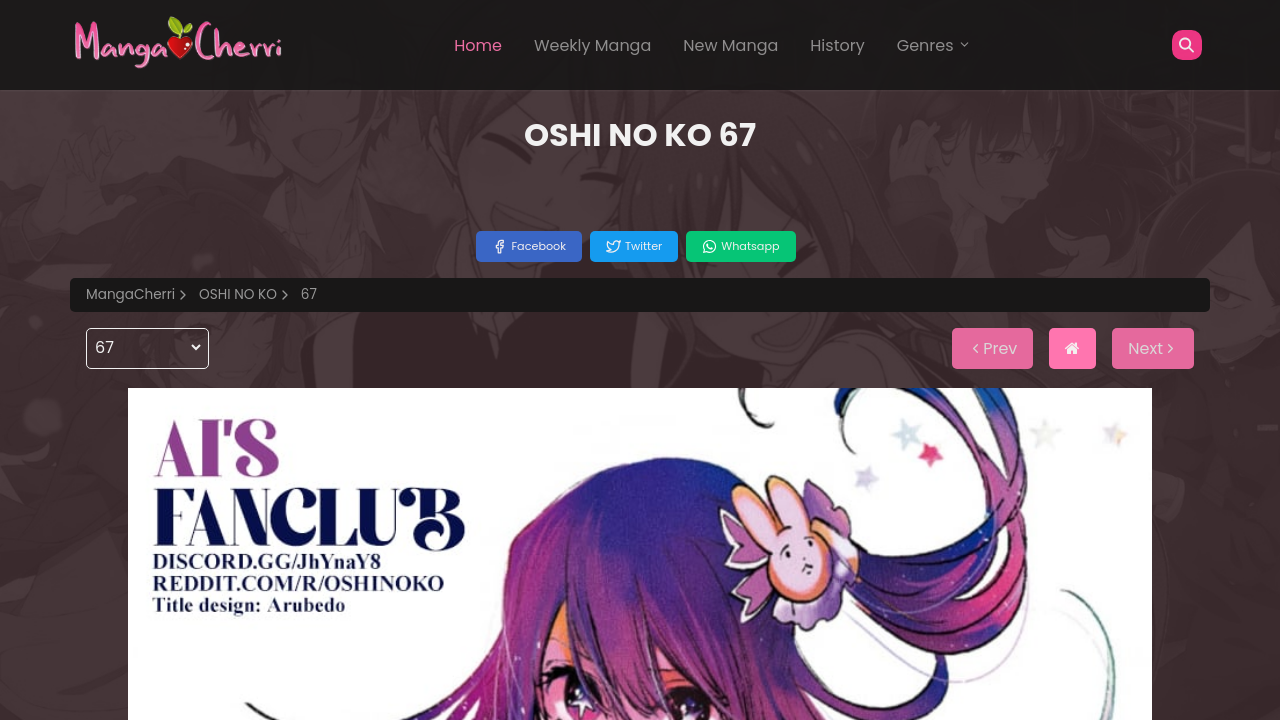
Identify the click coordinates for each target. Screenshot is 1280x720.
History (837, 45)
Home (478, 45)
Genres (934, 45)
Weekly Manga (592, 45)
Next (1153, 348)
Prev (992, 348)
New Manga (730, 45)
